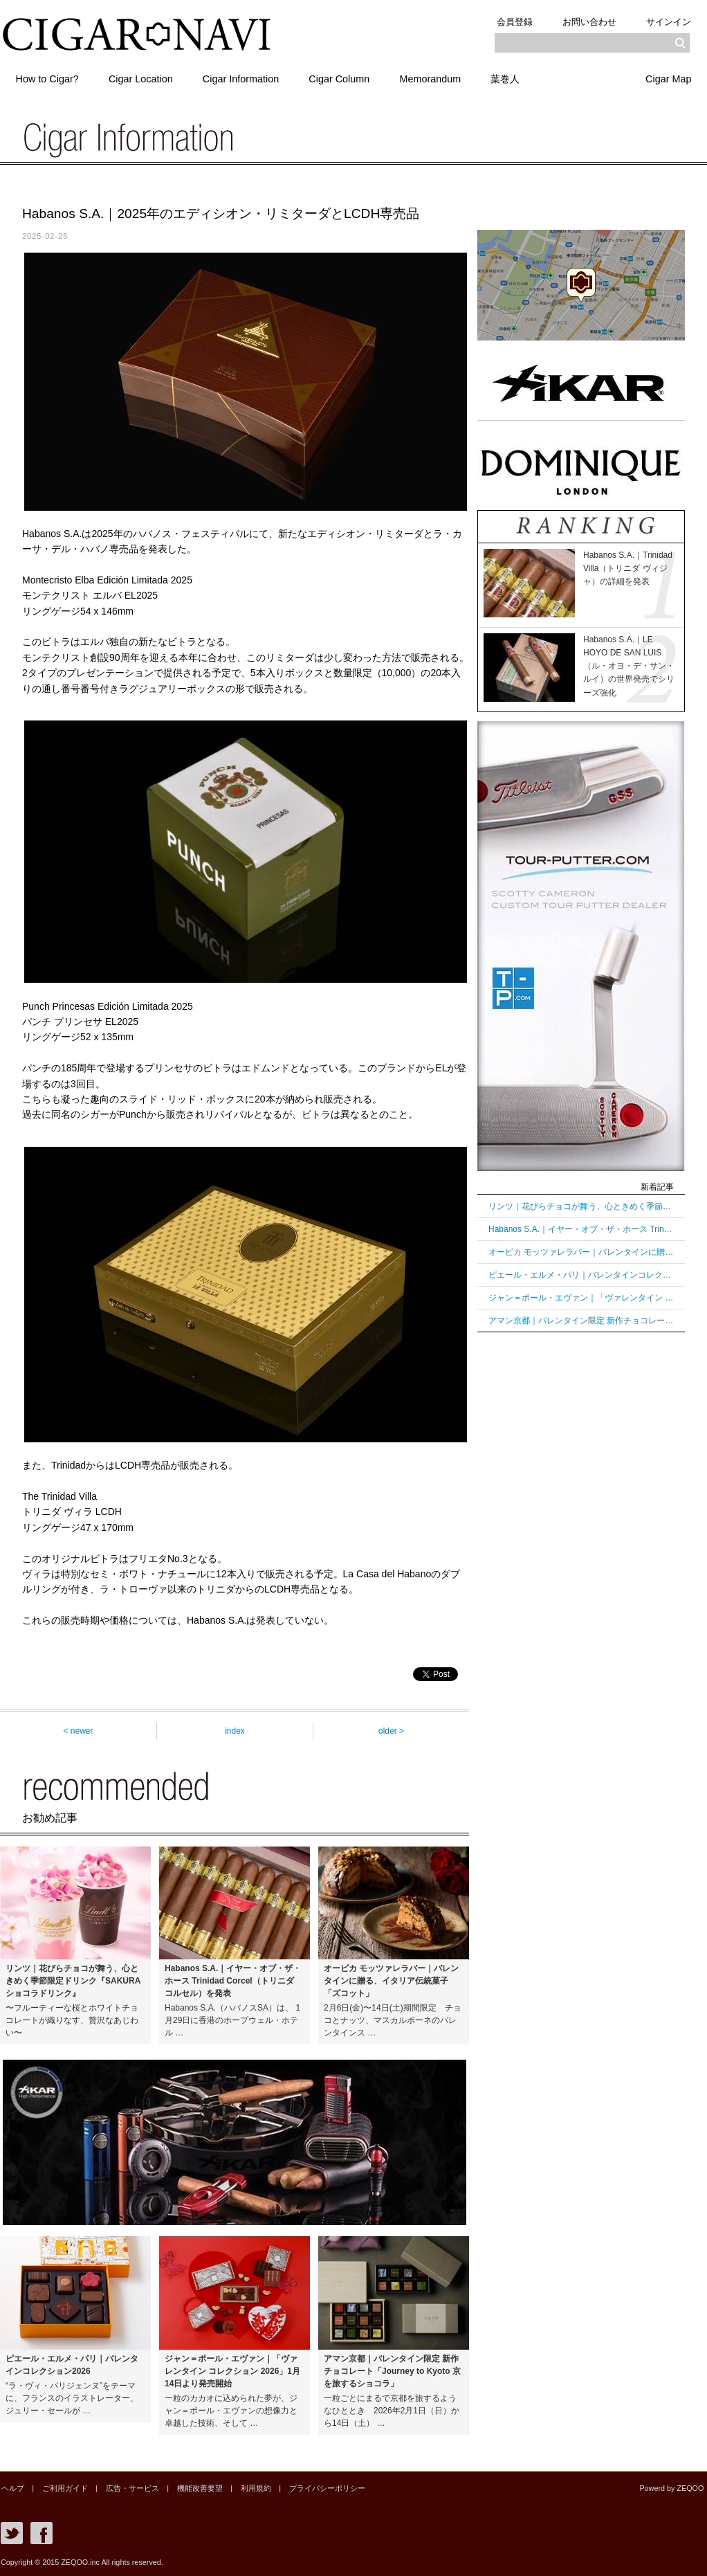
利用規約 (252, 2488)
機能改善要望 (196, 2488)
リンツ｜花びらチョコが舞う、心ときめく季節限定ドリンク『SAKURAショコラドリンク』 (581, 1206)
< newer (78, 1731)
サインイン (668, 22)
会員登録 (513, 22)
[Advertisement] (581, 1556)
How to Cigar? (47, 78)
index (235, 1731)
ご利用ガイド (63, 2488)
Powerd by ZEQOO (672, 2488)
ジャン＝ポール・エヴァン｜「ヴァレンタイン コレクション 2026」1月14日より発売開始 (581, 1298)
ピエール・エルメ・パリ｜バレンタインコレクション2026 (581, 1275)
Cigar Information (242, 78)
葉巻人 (508, 78)
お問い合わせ (589, 22)
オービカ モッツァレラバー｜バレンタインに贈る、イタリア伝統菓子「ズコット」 (581, 1252)
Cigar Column (341, 78)
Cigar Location (141, 78)
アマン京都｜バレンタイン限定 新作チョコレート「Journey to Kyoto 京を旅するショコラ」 (581, 1320)
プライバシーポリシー (322, 2488)
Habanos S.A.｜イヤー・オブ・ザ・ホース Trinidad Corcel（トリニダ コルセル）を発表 (581, 1229)
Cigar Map (668, 78)
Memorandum (432, 78)
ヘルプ (12, 2488)
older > (391, 1731)
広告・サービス (130, 2488)
